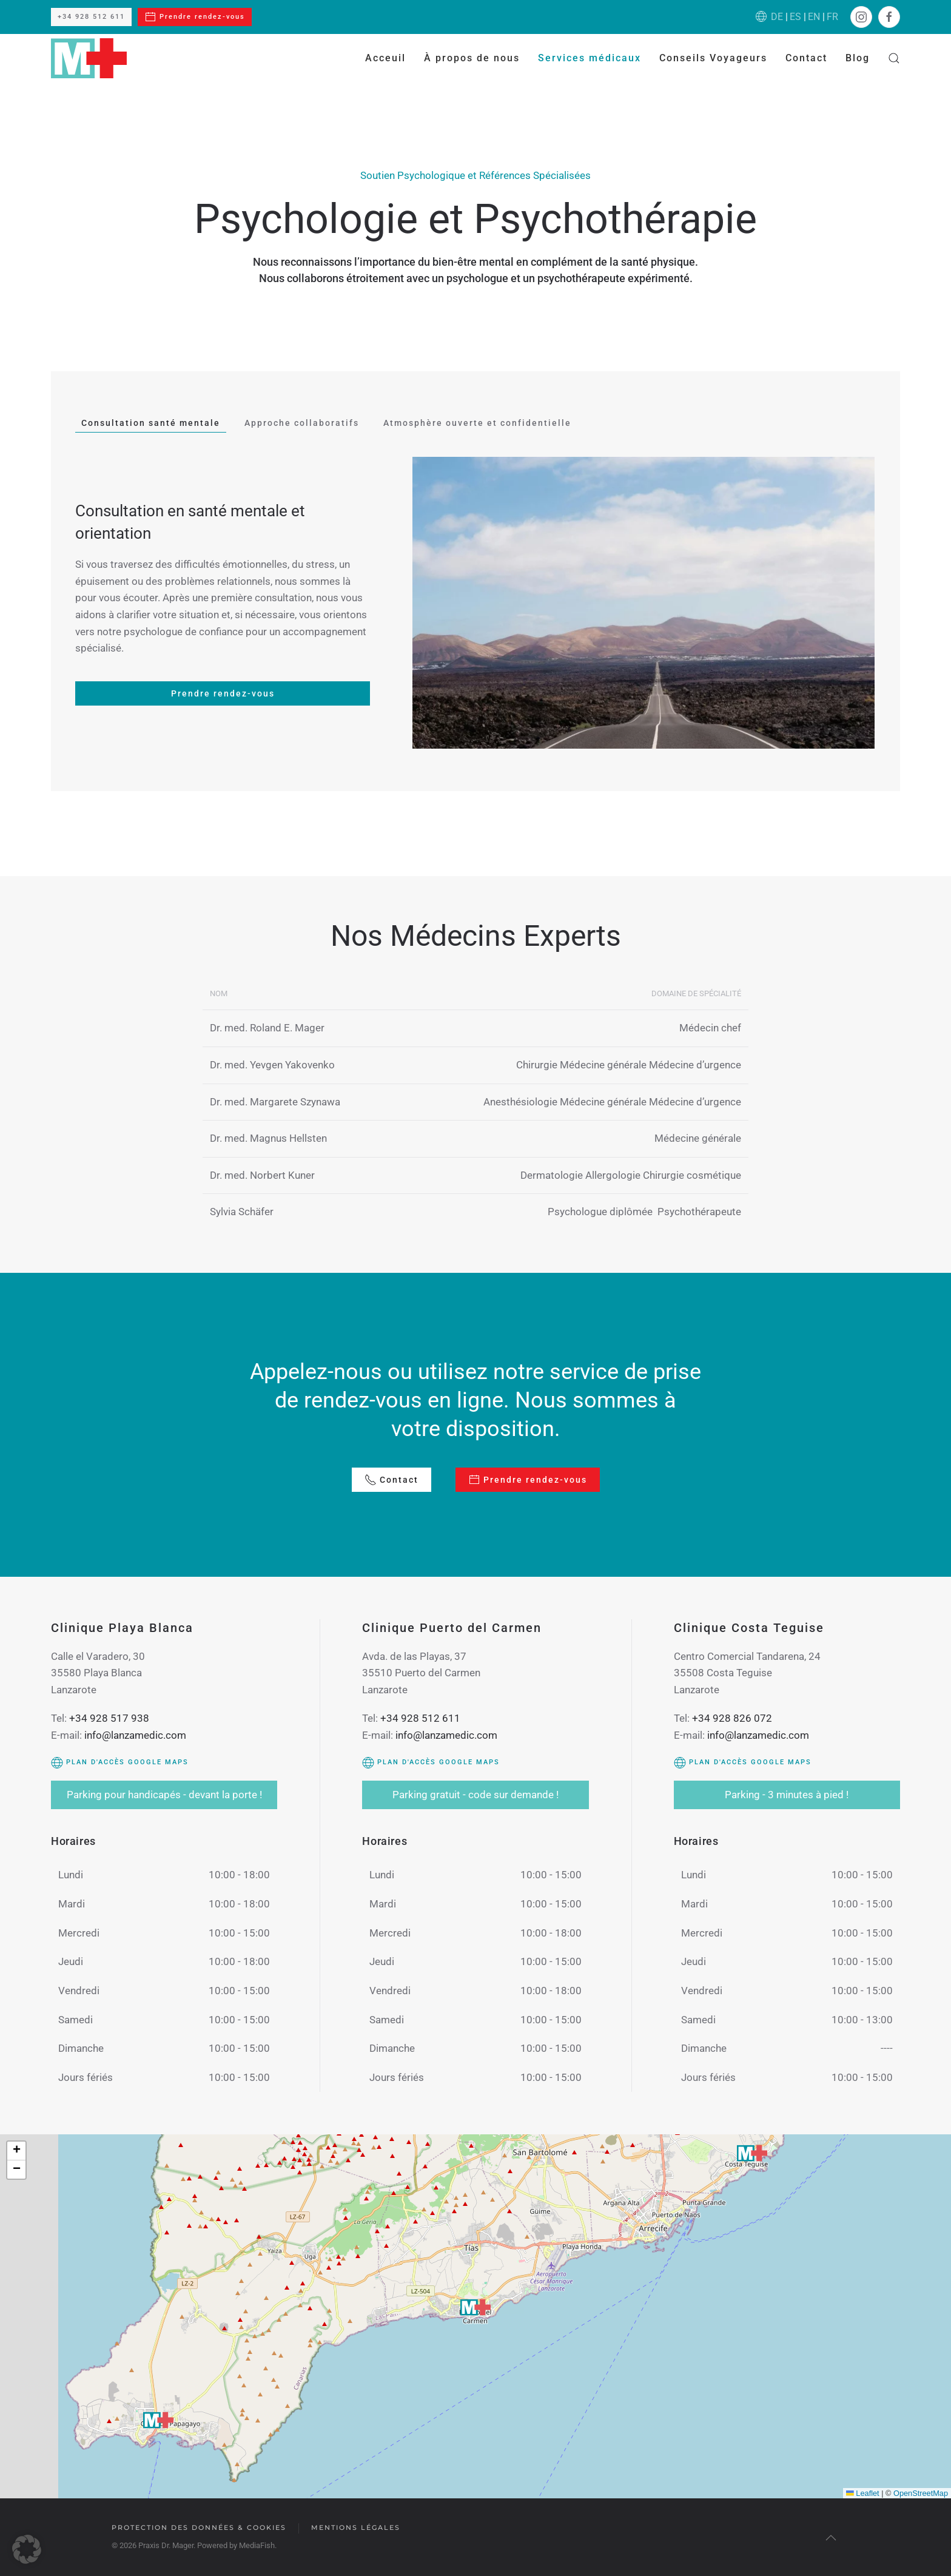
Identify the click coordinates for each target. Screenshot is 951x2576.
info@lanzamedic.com (135, 1735)
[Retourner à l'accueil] (89, 58)
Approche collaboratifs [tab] (301, 423)
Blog (857, 58)
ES (795, 16)
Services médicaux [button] (589, 58)
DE (777, 16)
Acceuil (385, 58)
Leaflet (862, 2493)
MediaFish (256, 2545)
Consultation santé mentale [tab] (150, 423)
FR (832, 16)
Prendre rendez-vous (194, 17)
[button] (894, 58)
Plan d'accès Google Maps (120, 1762)
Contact (806, 58)
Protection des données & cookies (198, 2527)
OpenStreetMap (920, 2493)
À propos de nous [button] (472, 58)
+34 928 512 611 (91, 17)
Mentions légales (355, 2527)
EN (814, 16)
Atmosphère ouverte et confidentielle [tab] (477, 423)
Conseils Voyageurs (713, 58)
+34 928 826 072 (732, 1718)
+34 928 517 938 (109, 1718)
